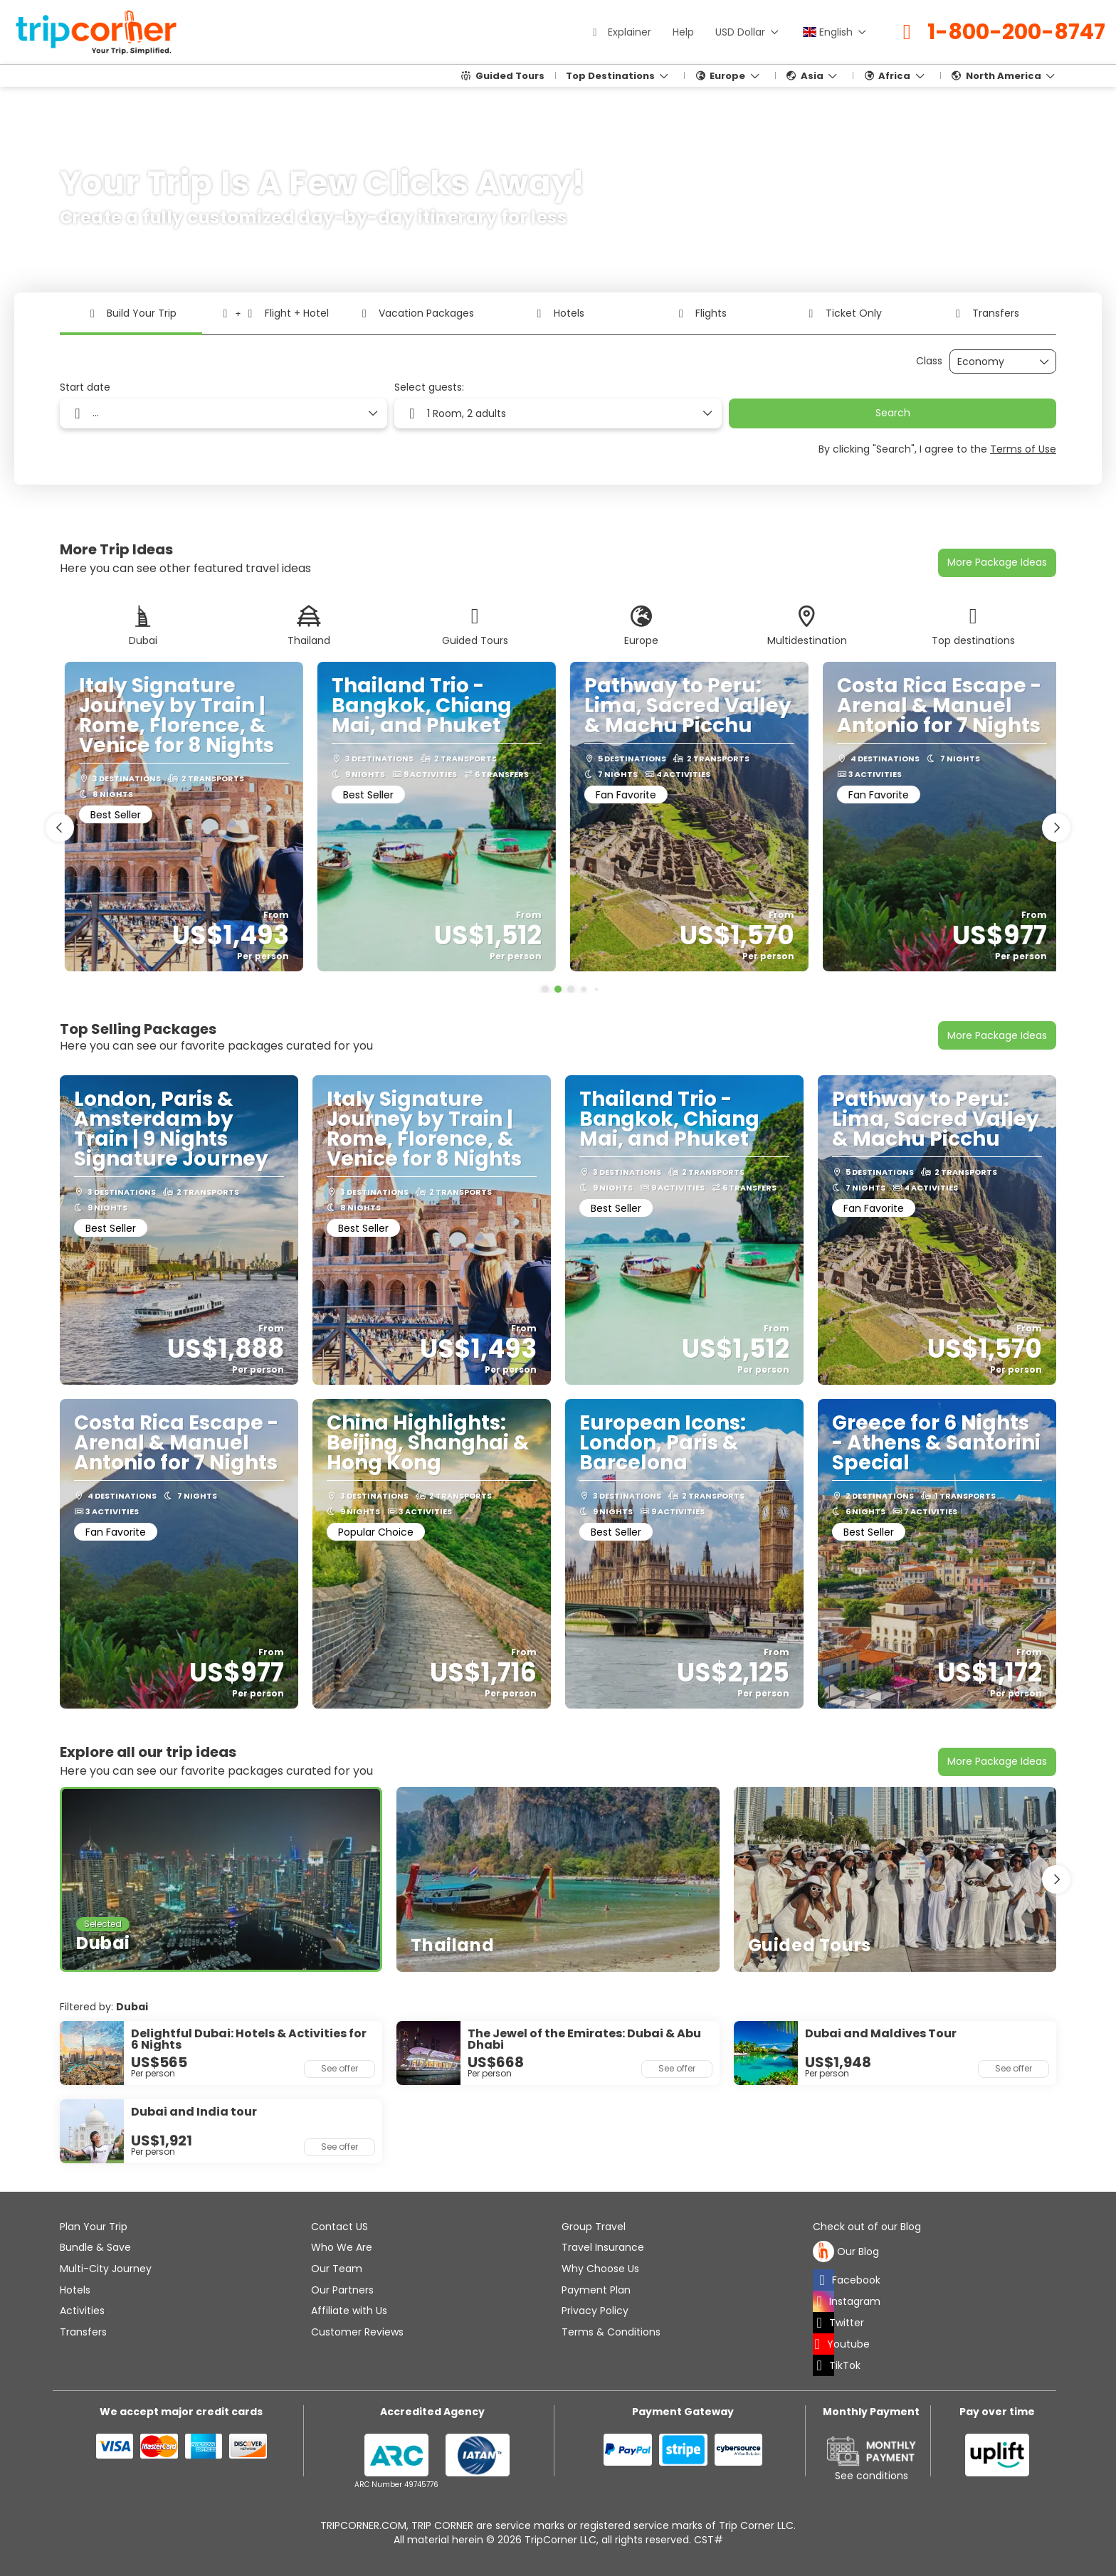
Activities (82, 2310)
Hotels (75, 2290)
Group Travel (594, 2226)
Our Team (336, 2268)
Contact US (339, 2226)
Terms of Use (1023, 449)
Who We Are (341, 2247)
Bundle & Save (95, 2247)
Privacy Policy (595, 2310)
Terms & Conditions (611, 2332)
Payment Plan (596, 2290)
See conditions (871, 2476)
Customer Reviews (357, 2332)
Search (892, 413)
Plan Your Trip (93, 2226)
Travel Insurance (603, 2247)
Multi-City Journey (106, 2268)
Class (929, 361)
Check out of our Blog (867, 2227)
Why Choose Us (600, 2268)
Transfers (83, 2332)
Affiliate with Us (349, 2310)
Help (683, 32)
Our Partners (342, 2290)
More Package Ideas (997, 562)
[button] (545, 989)
